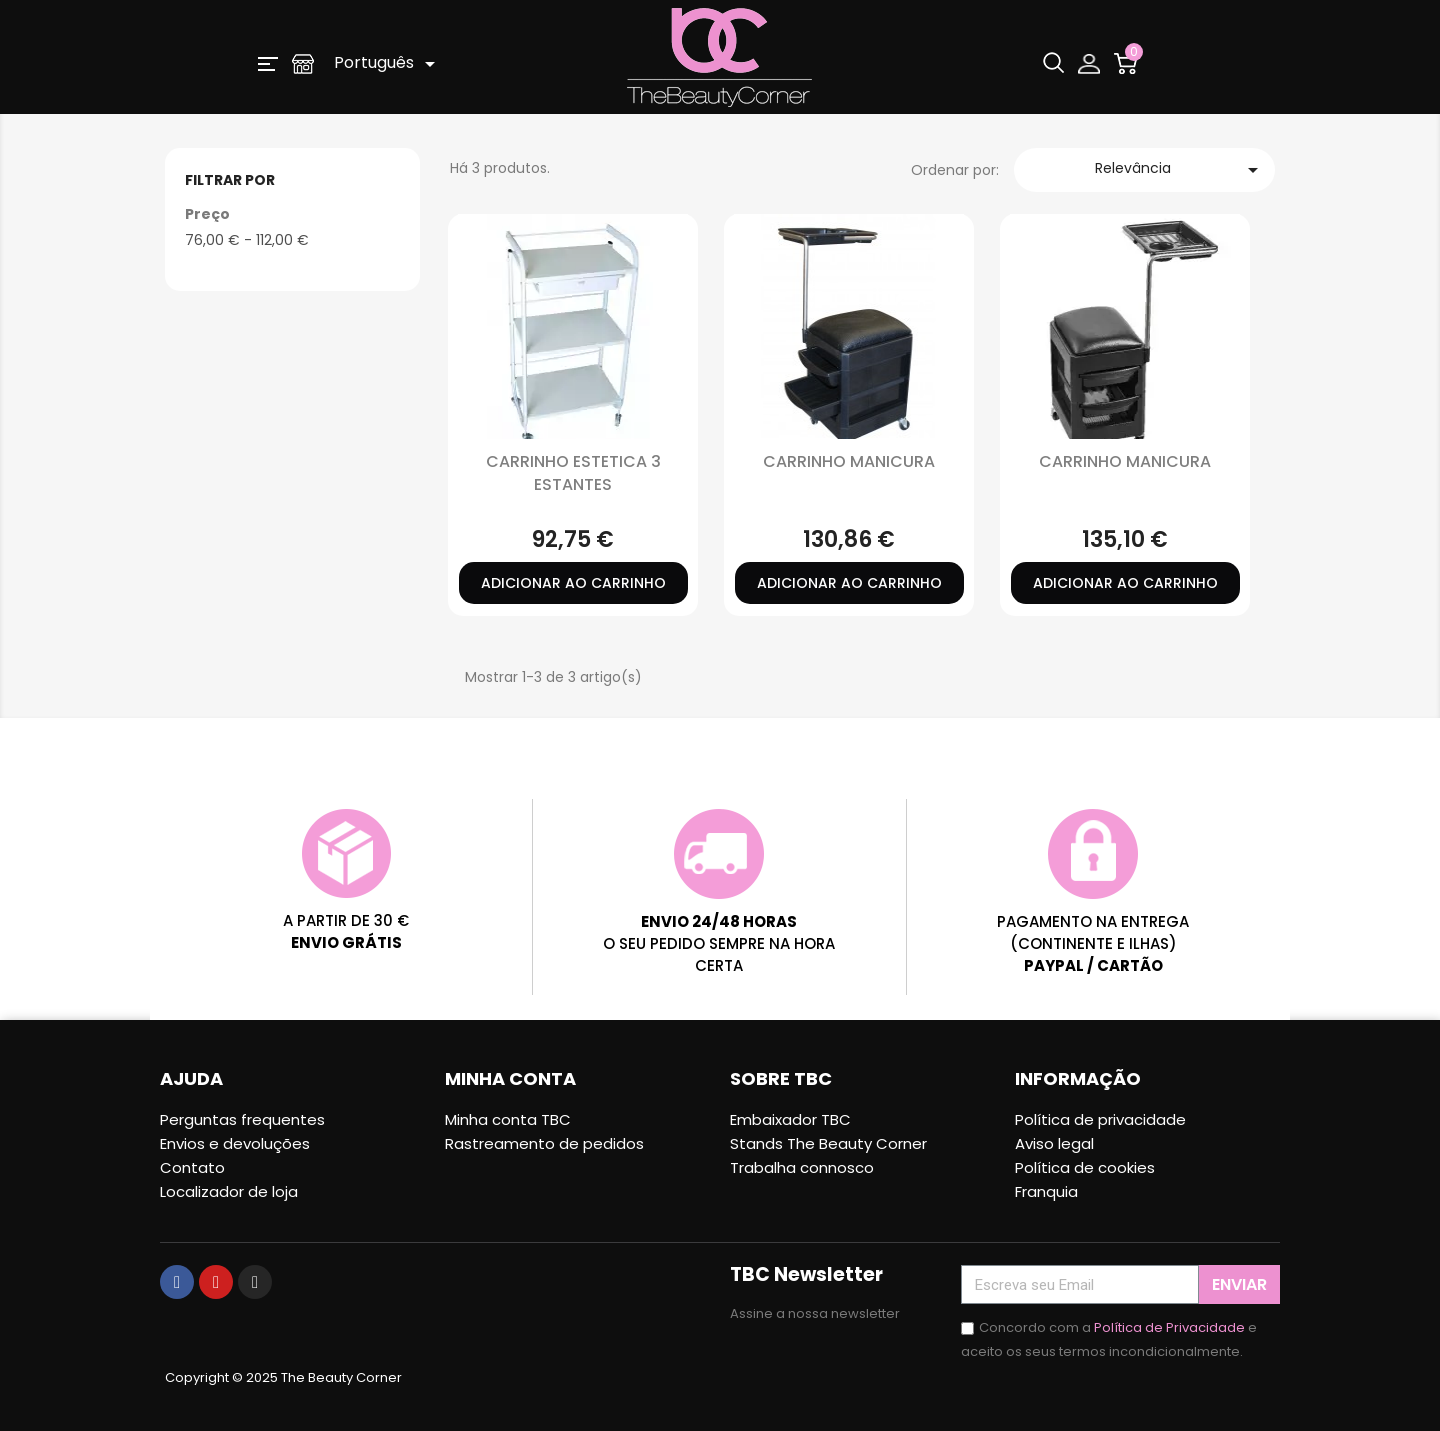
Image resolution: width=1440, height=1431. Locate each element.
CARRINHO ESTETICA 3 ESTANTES (573, 472)
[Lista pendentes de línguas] (388, 64)
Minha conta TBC (508, 1119)
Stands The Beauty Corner (828, 1143)
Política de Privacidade (1169, 1327)
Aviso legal (1054, 1143)
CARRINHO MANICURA (849, 461)
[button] (268, 63)
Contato (192, 1167)
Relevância (1180, 170)
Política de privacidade (1100, 1119)
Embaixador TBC (790, 1119)
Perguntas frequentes (242, 1119)
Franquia (1046, 1191)
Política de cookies (1085, 1167)
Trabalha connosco (802, 1167)
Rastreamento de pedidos (544, 1143)
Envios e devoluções (235, 1143)
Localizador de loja (229, 1191)
